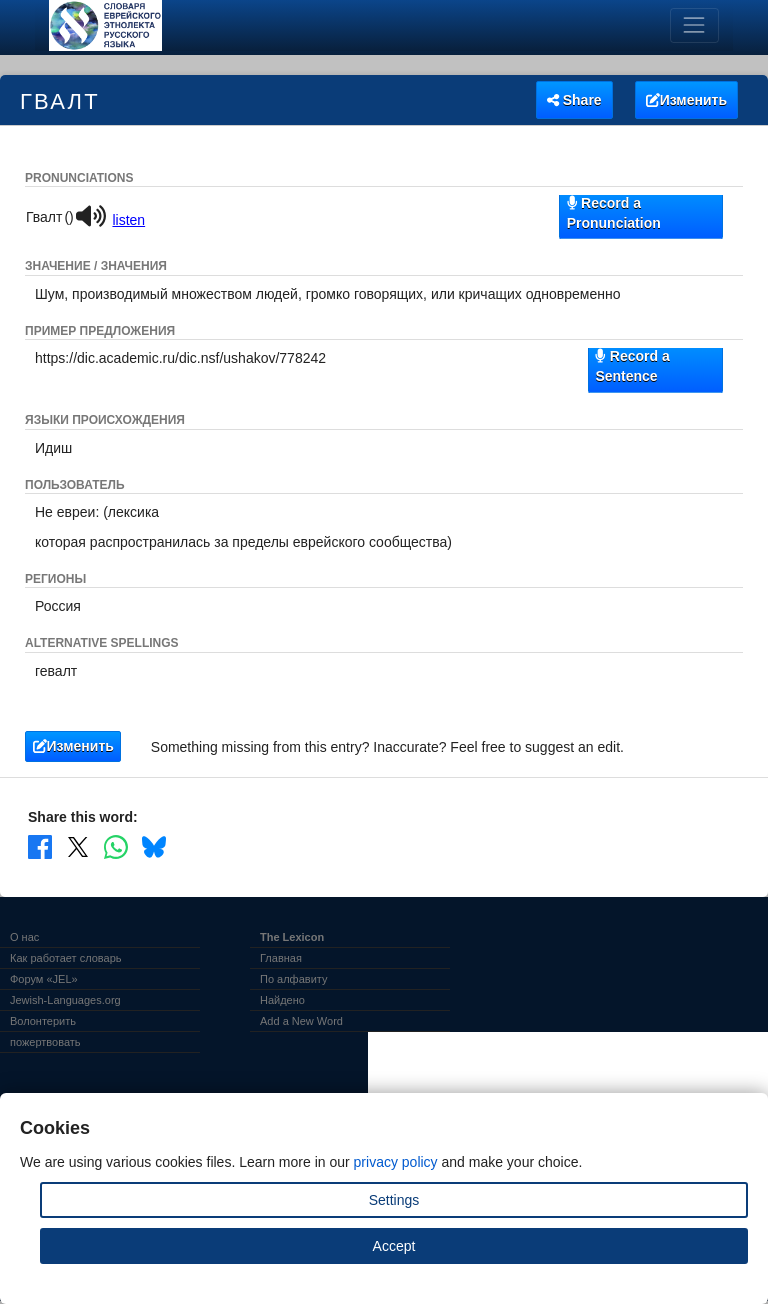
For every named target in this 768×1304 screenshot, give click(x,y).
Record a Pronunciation (614, 212)
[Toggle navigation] (694, 25)
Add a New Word (301, 1021)
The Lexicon (292, 937)
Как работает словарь (66, 958)
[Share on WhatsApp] (116, 847)
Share (574, 100)
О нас (24, 937)
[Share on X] (78, 847)
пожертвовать (45, 1042)
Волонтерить (43, 1021)
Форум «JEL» (44, 979)
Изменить (686, 100)
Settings (394, 1200)
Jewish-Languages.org (65, 1000)
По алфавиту (293, 979)
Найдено (282, 1000)
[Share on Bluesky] (154, 847)
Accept (394, 1246)
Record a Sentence (632, 366)
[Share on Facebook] (40, 847)
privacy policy (396, 1162)
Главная (281, 958)
